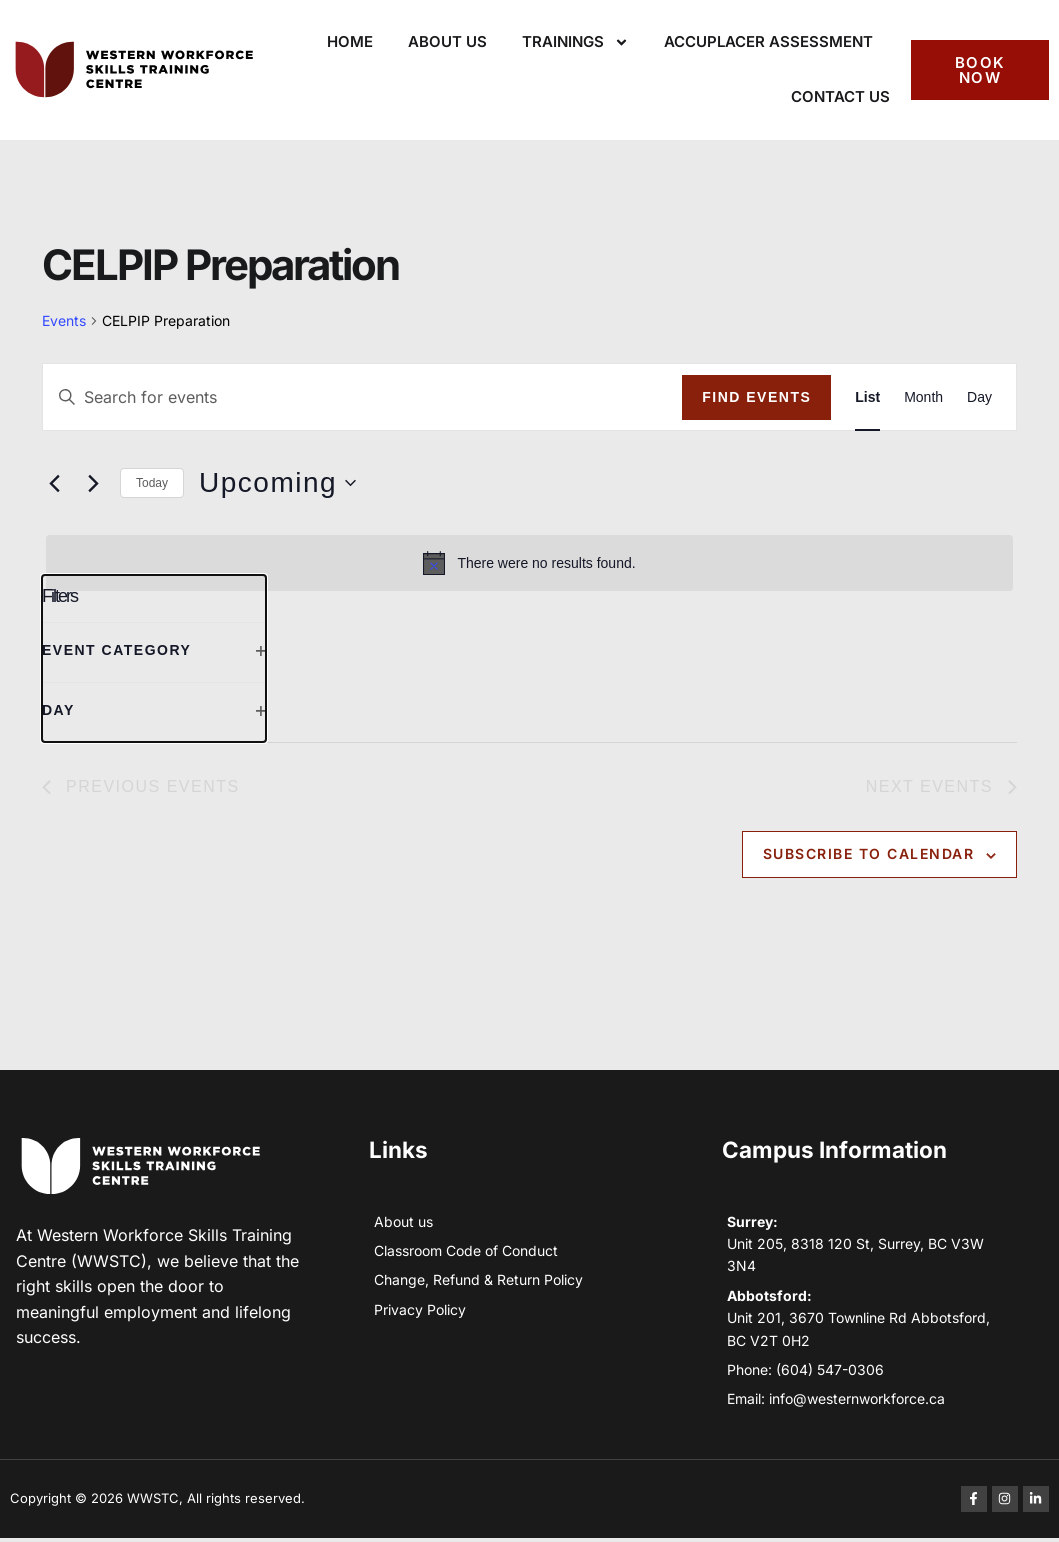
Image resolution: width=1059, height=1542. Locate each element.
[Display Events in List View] (867, 397)
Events (64, 320)
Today (152, 483)
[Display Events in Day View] (979, 397)
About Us (447, 41)
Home (350, 41)
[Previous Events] (54, 483)
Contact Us (840, 96)
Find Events (756, 397)
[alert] (529, 563)
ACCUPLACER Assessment (768, 41)
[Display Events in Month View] (923, 397)
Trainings (575, 42)
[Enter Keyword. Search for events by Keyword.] (362, 397)
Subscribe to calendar (869, 856)
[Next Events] (93, 483)
